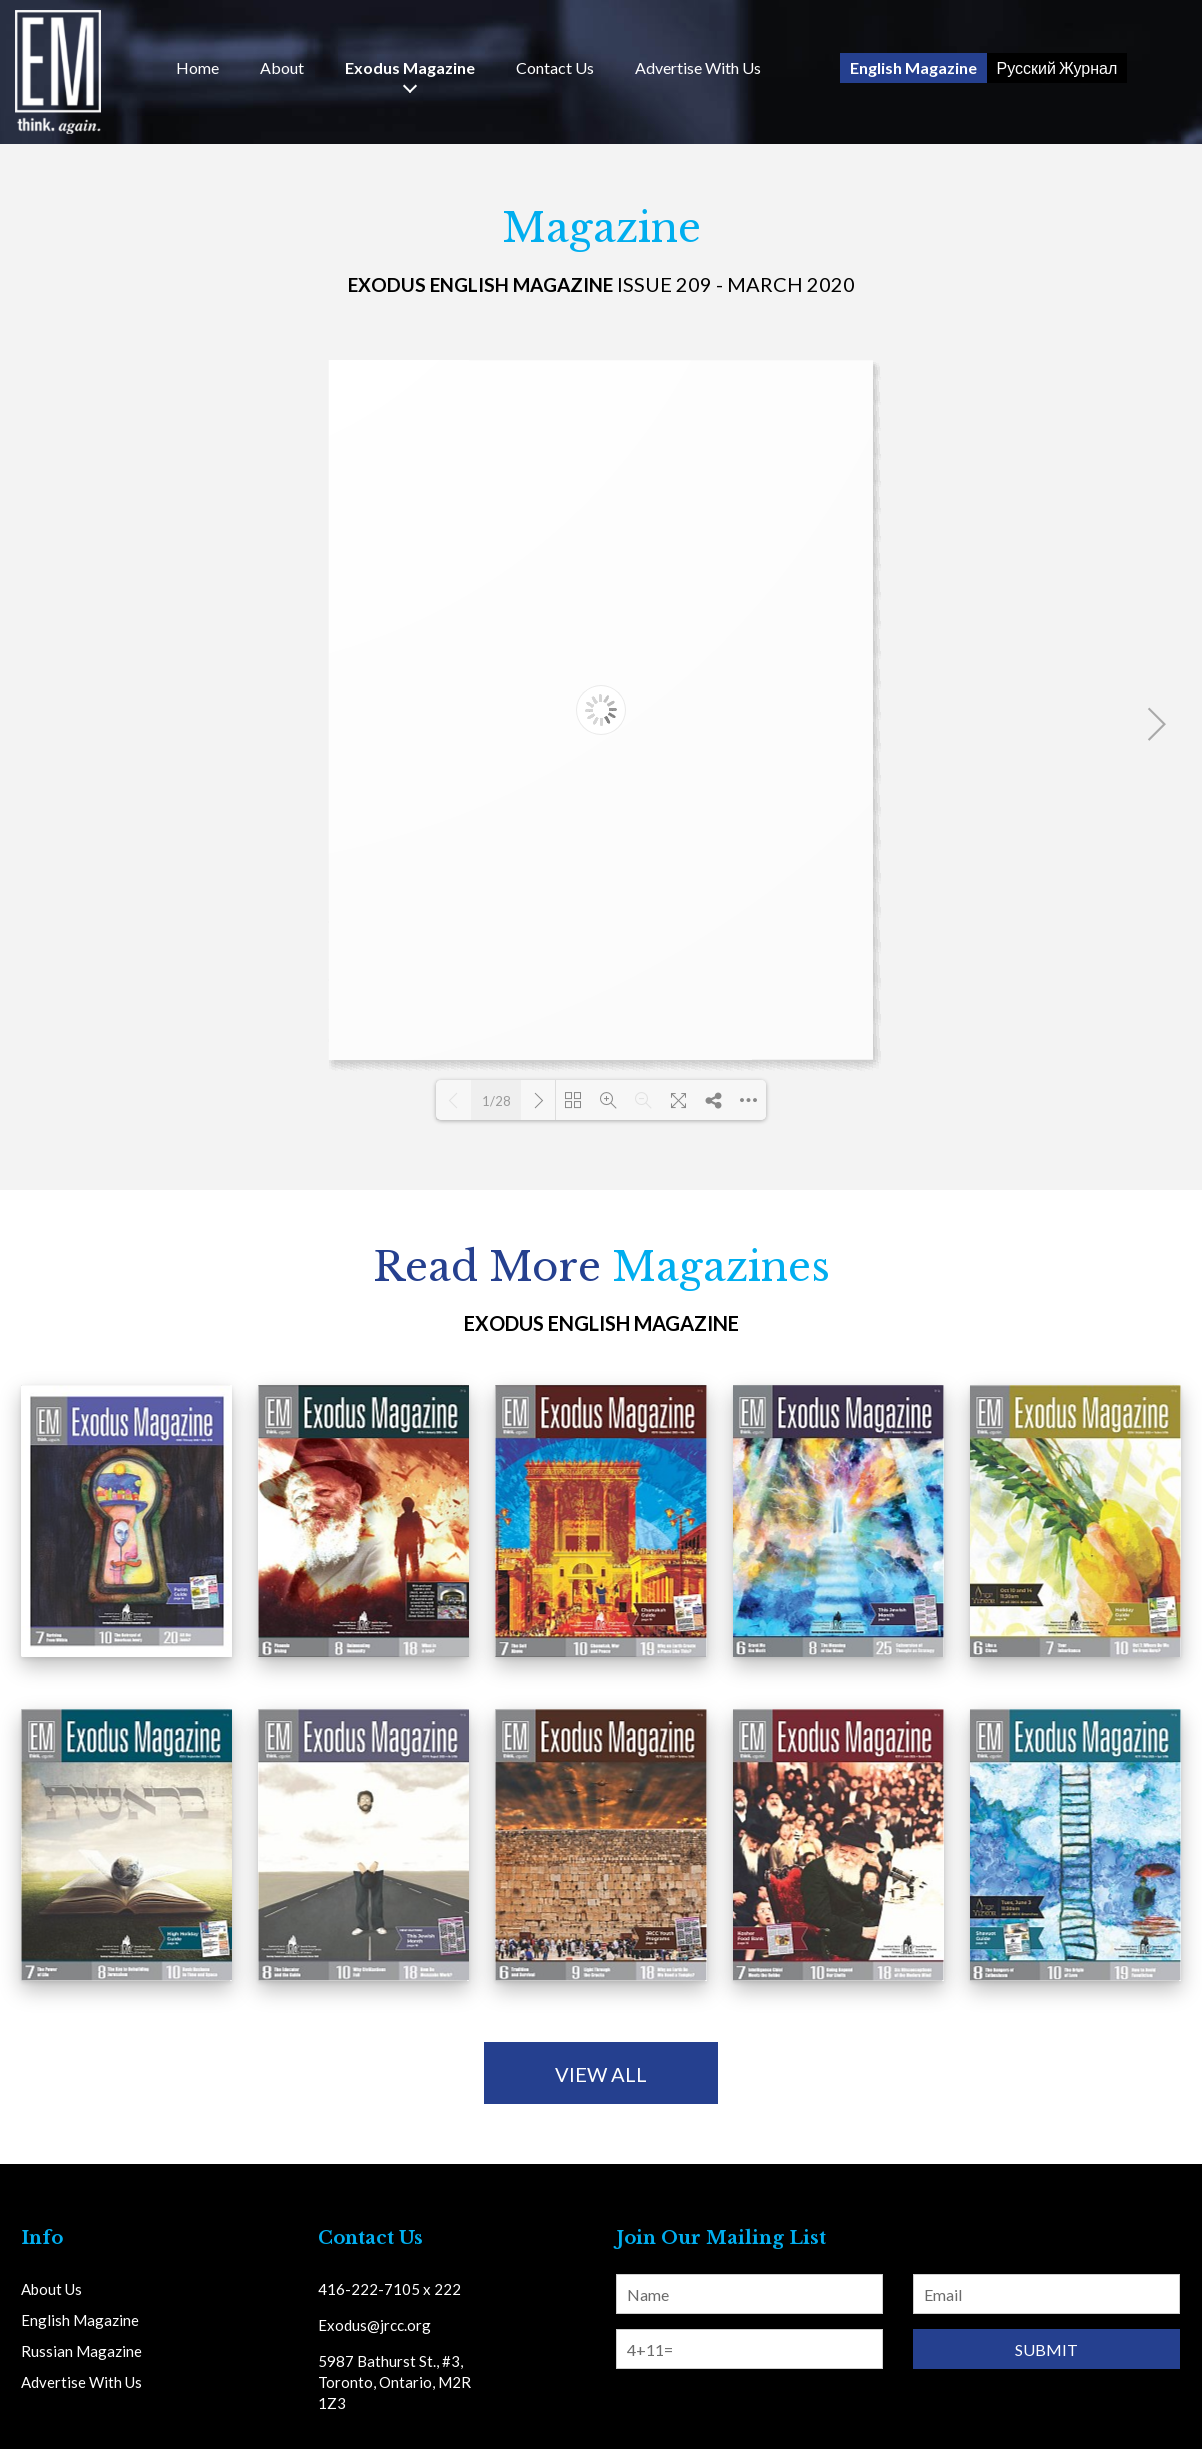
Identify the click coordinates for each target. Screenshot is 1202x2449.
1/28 (496, 1101)
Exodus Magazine (410, 68)
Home (197, 68)
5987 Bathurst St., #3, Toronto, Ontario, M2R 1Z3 (394, 2382)
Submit (1046, 2349)
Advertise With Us (698, 68)
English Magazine (913, 67)
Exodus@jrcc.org (374, 2325)
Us (555, 68)
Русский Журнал (1057, 67)
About (282, 68)
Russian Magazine (81, 2351)
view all (601, 2074)
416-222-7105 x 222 (389, 2289)
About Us (51, 2289)
